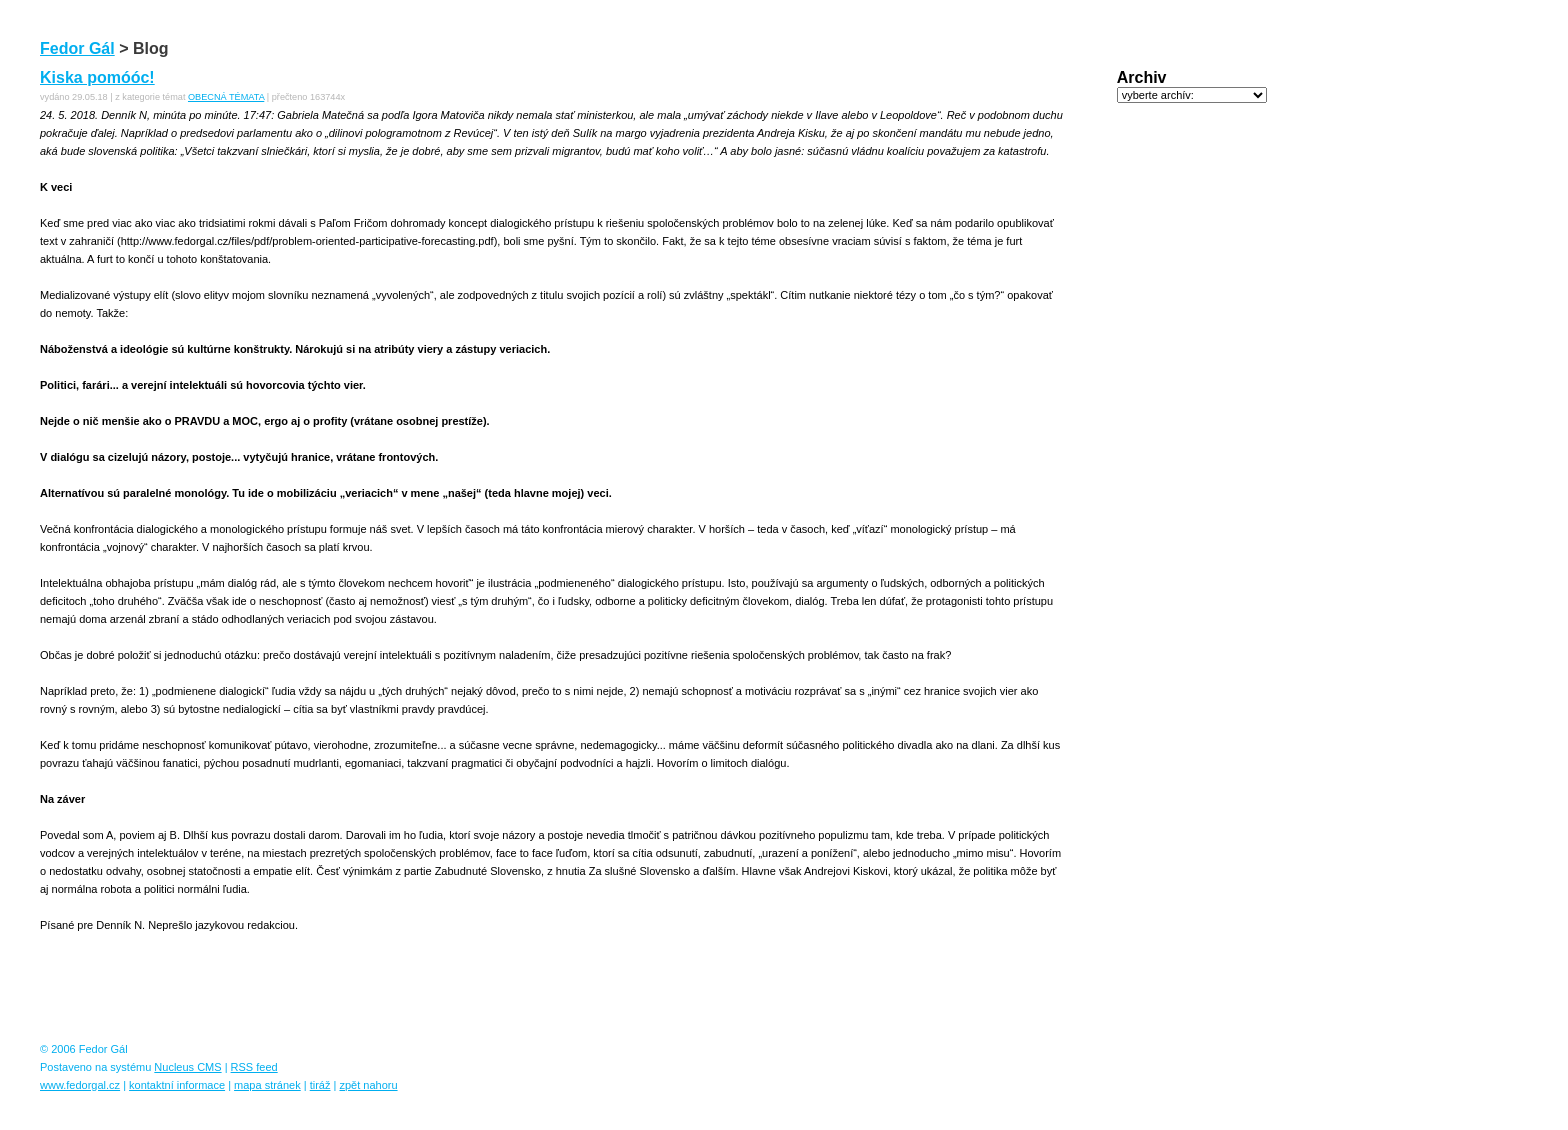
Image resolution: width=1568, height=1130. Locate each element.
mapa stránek (267, 1085)
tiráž (320, 1085)
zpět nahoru (368, 1085)
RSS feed (254, 1067)
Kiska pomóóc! (97, 77)
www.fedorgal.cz (80, 1085)
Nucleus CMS (187, 1067)
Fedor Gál (77, 48)
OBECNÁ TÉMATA (226, 97)
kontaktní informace (177, 1085)
